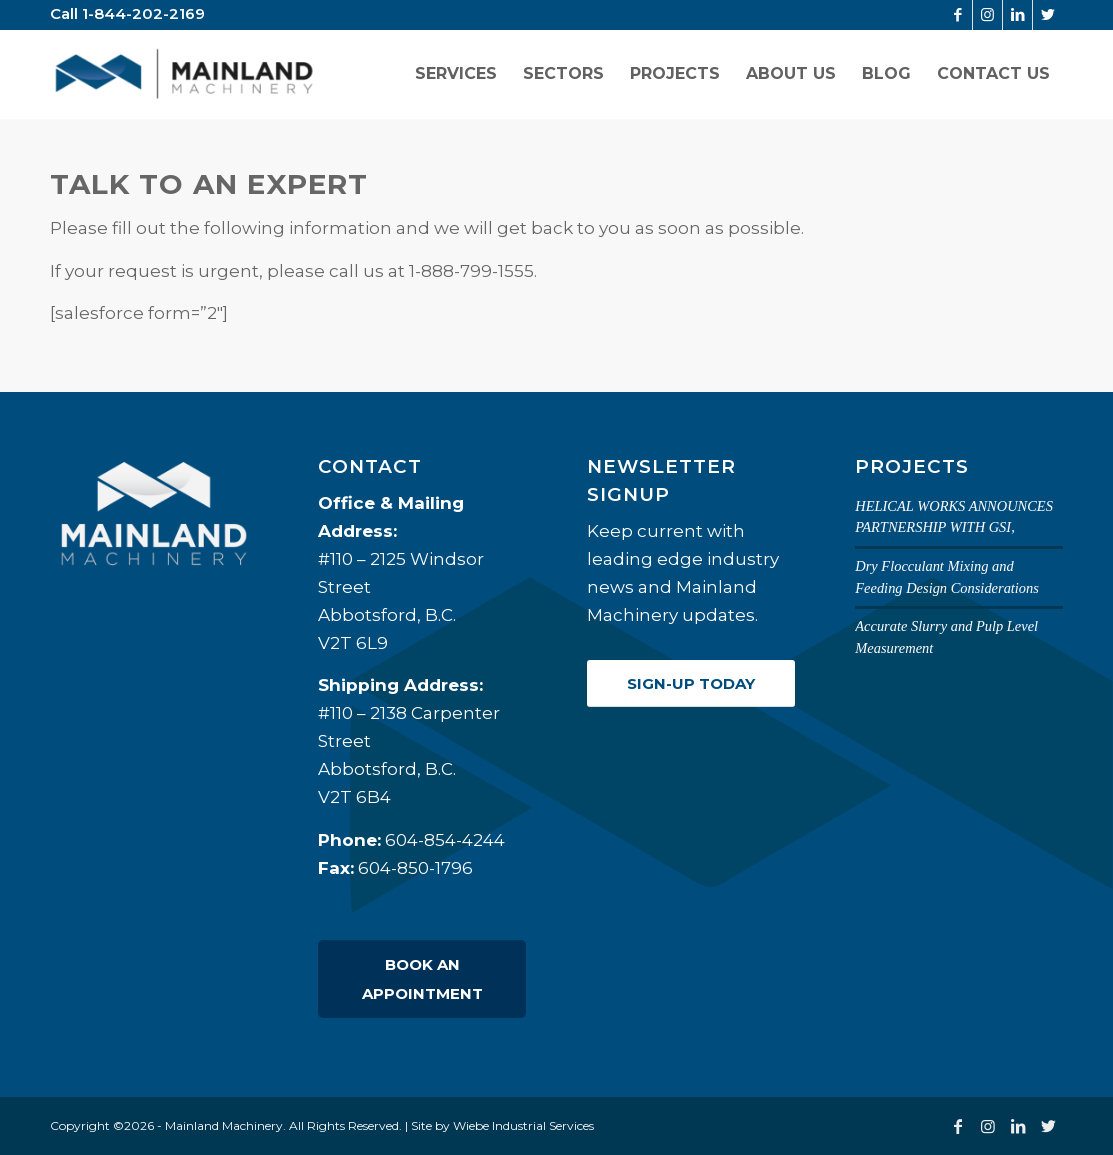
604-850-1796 (415, 868)
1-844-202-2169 (143, 13)
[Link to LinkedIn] (1017, 15)
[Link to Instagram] (987, 15)
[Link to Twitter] (1048, 15)
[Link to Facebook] (957, 15)
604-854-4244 (445, 840)
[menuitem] (456, 74)
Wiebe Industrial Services (523, 1125)
